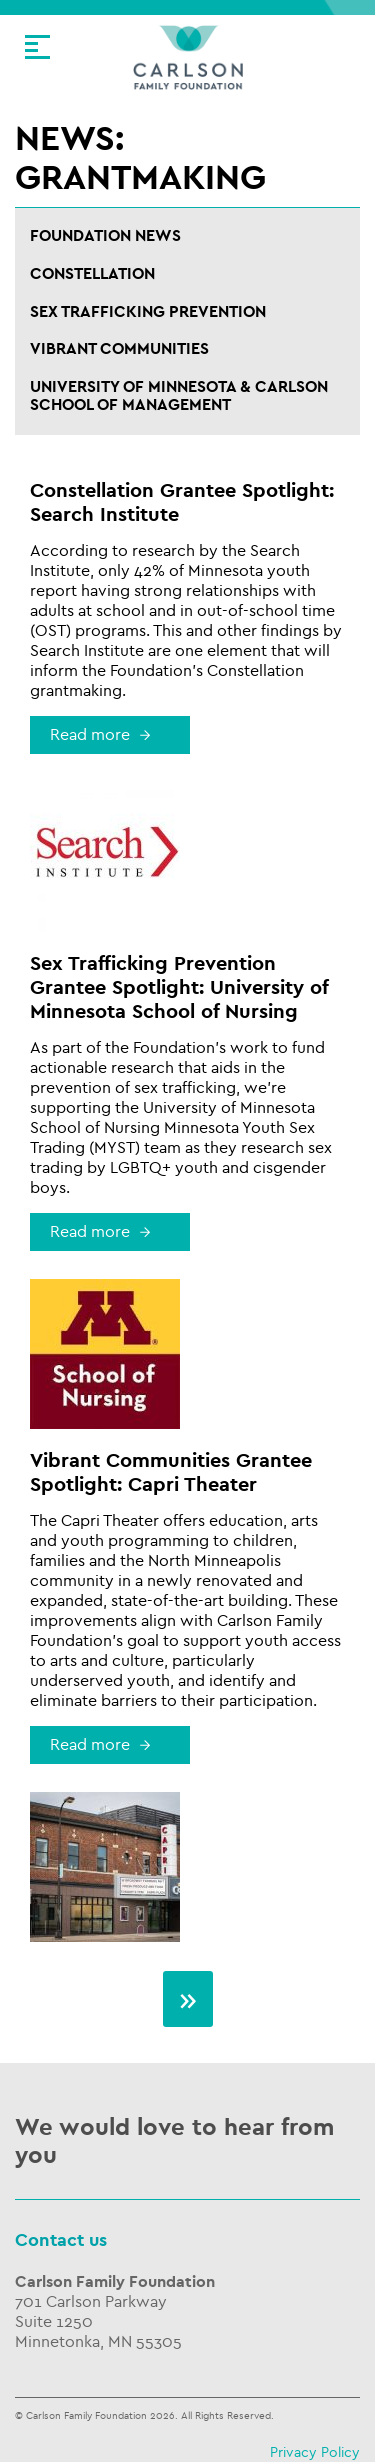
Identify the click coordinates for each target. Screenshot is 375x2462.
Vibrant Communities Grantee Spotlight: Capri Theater (171, 1472)
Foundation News (105, 236)
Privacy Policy (315, 2452)
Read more (90, 735)
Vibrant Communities (119, 349)
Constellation (92, 274)
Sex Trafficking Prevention (148, 312)
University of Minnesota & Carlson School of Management (179, 396)
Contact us (61, 2240)
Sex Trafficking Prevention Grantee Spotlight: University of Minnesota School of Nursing (179, 987)
